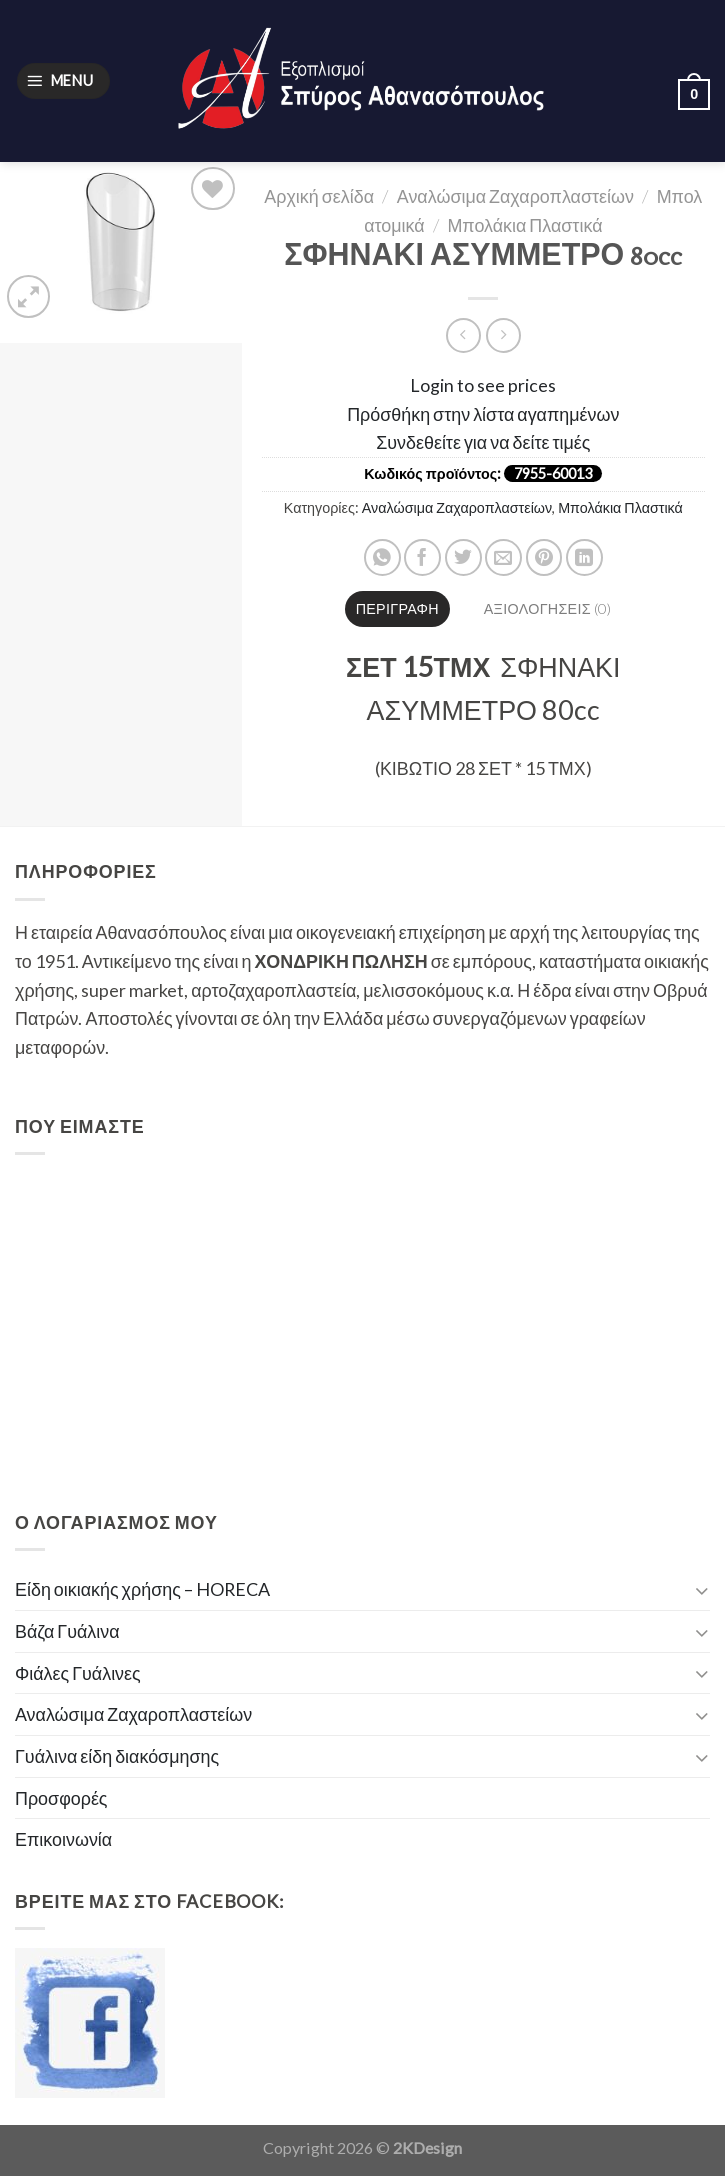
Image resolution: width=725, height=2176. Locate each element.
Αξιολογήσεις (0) (547, 608)
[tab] (397, 609)
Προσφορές (61, 1798)
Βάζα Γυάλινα (67, 1631)
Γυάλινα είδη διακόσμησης (117, 1756)
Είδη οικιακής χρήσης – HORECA (142, 1589)
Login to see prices (483, 385)
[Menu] (63, 81)
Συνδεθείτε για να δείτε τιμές (483, 442)
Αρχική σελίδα (319, 196)
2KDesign (427, 2147)
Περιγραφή (397, 608)
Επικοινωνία (63, 1839)
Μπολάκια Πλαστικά (524, 225)
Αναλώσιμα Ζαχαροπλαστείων (515, 196)
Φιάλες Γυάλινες (78, 1673)
